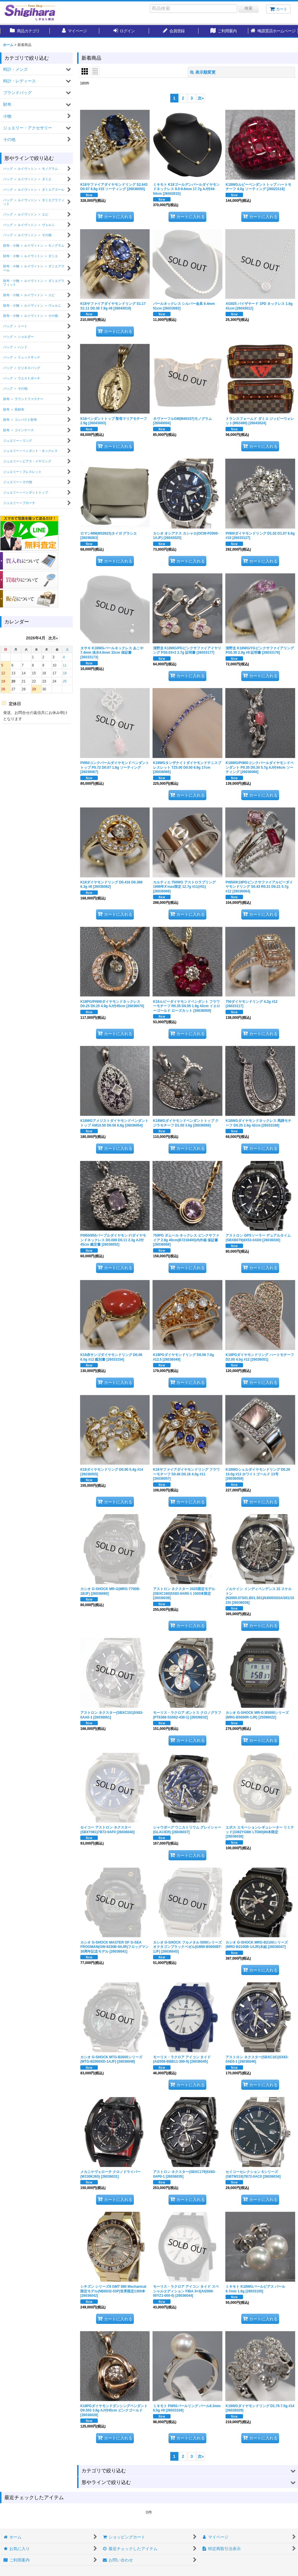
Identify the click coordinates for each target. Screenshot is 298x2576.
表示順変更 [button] (203, 72)
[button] (273, 31)
